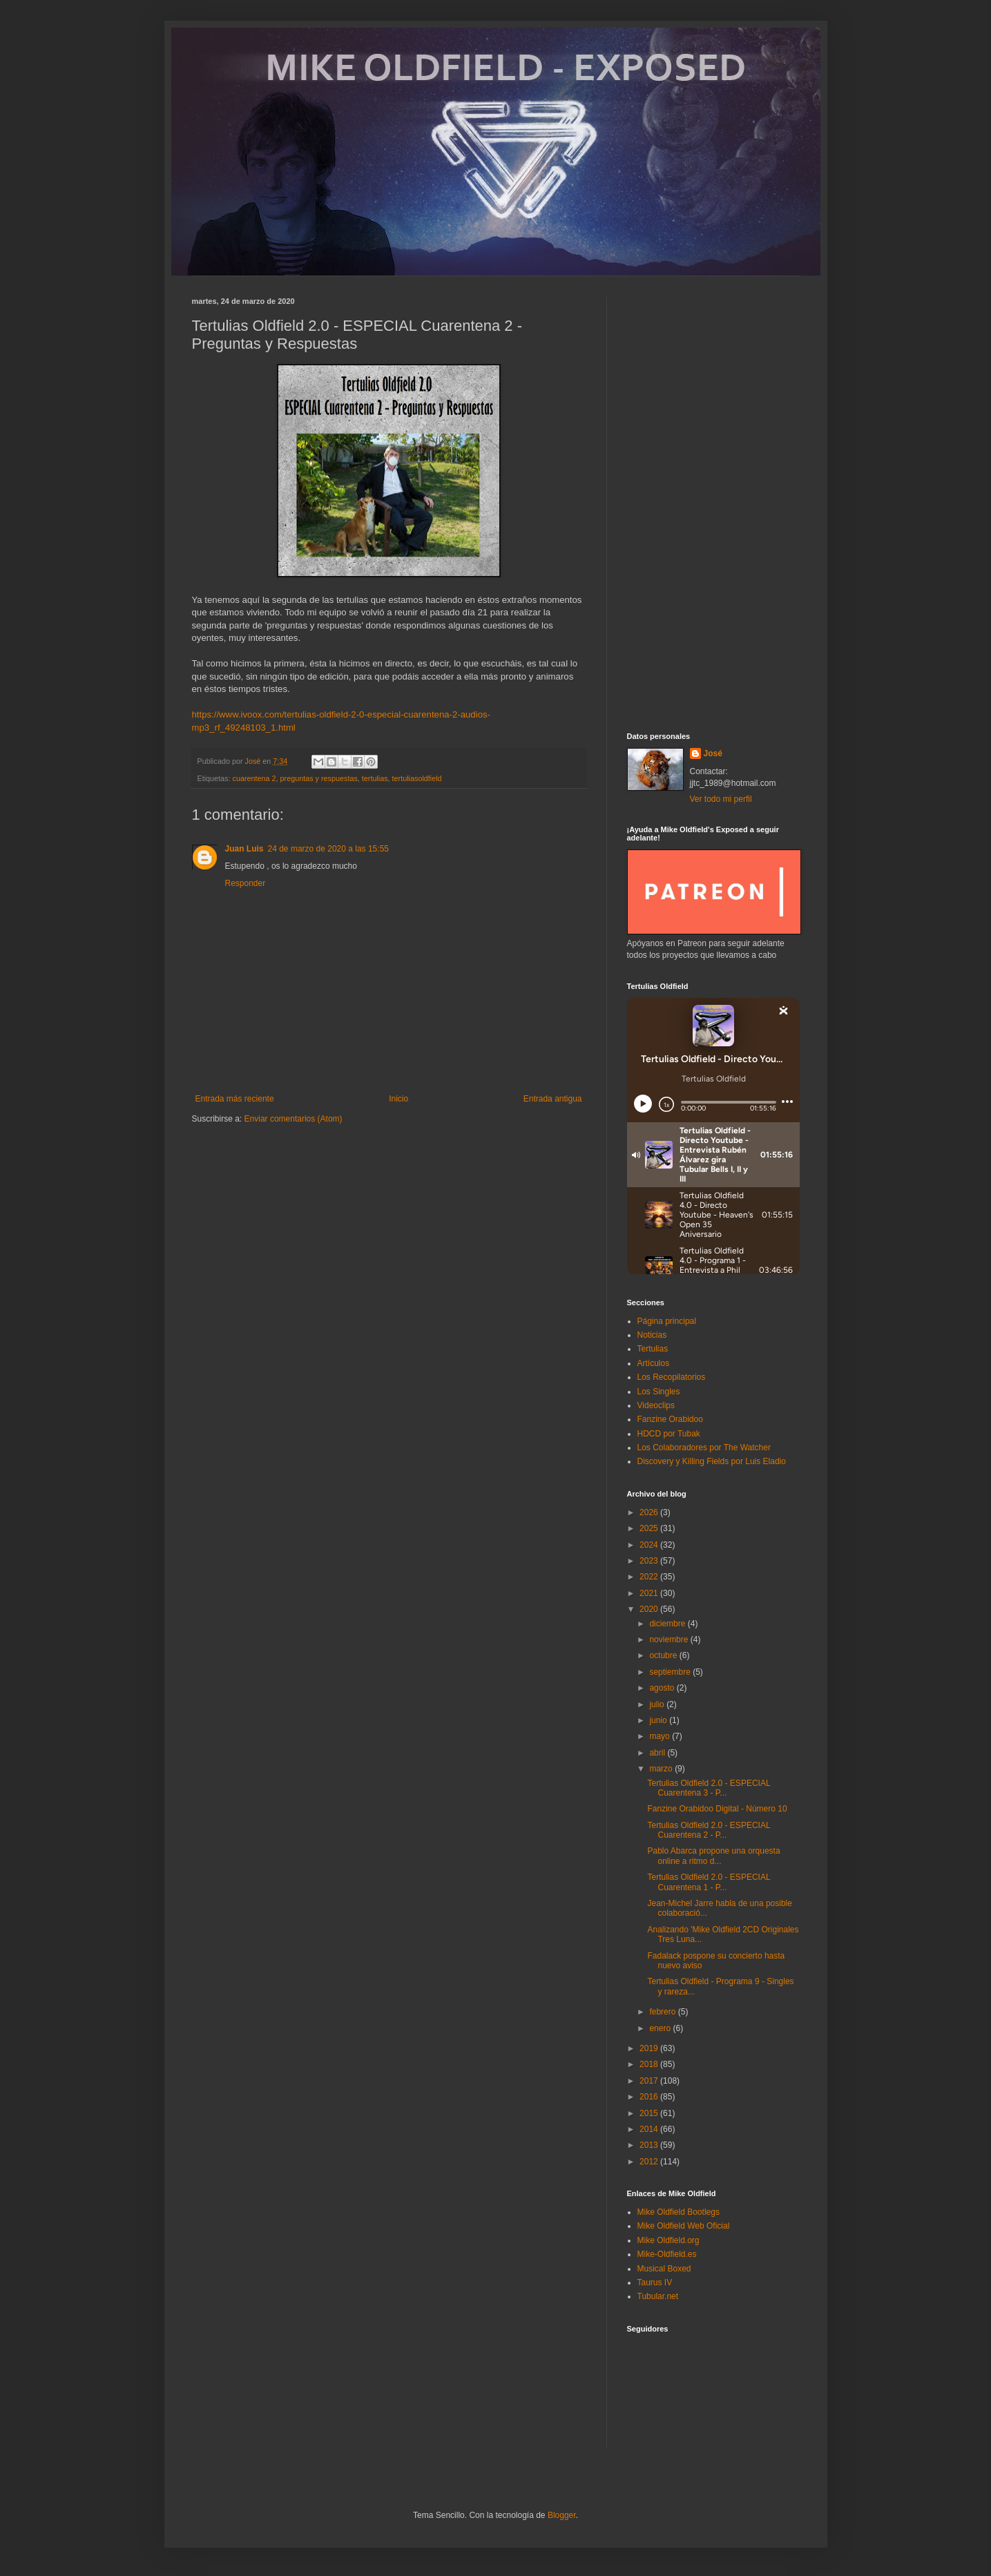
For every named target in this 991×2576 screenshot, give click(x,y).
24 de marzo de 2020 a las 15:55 (328, 849)
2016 (649, 2097)
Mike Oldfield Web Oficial (683, 2226)
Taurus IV (655, 2282)
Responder (245, 883)
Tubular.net (658, 2296)
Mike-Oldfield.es (667, 2254)
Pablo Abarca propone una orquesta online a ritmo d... (713, 1855)
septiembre (671, 1672)
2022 (649, 1577)
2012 (649, 2161)
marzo (662, 1769)
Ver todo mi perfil (721, 799)
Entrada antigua (552, 1099)
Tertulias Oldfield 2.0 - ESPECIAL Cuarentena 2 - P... (708, 1830)
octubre (664, 1655)
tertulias (375, 778)
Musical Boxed (664, 2269)
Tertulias (652, 1349)
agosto (662, 1688)
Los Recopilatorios (671, 1377)
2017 (649, 2081)
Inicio (398, 1099)
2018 (649, 2064)
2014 (649, 2129)
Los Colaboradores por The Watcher (704, 1447)
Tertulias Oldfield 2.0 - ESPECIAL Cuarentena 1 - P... (708, 1882)
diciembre (668, 1623)
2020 (649, 1609)
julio (657, 1704)
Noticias (652, 1335)
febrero (663, 2012)
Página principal (666, 1321)
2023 (649, 1561)
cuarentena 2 (254, 778)
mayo (660, 1736)
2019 (649, 2048)
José (713, 753)
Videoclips (656, 1405)
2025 (649, 1528)
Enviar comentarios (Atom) (293, 1119)
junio (659, 1720)
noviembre (669, 1639)
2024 (649, 1545)
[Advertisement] (713, 504)
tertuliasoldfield (417, 778)
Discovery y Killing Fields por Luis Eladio (711, 1461)
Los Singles (658, 1391)
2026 (649, 1512)
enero (661, 2028)
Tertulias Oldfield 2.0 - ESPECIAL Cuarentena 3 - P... (708, 1788)
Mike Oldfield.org (668, 2240)
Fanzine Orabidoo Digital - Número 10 (717, 1809)
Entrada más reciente (234, 1099)
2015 (649, 2113)
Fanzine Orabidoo (670, 1419)
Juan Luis (244, 849)
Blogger (562, 2515)
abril (658, 1753)
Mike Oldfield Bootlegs (678, 2212)
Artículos (653, 1363)
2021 (649, 1593)
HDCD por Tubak (668, 1434)
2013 (649, 2145)
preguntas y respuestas (319, 778)
